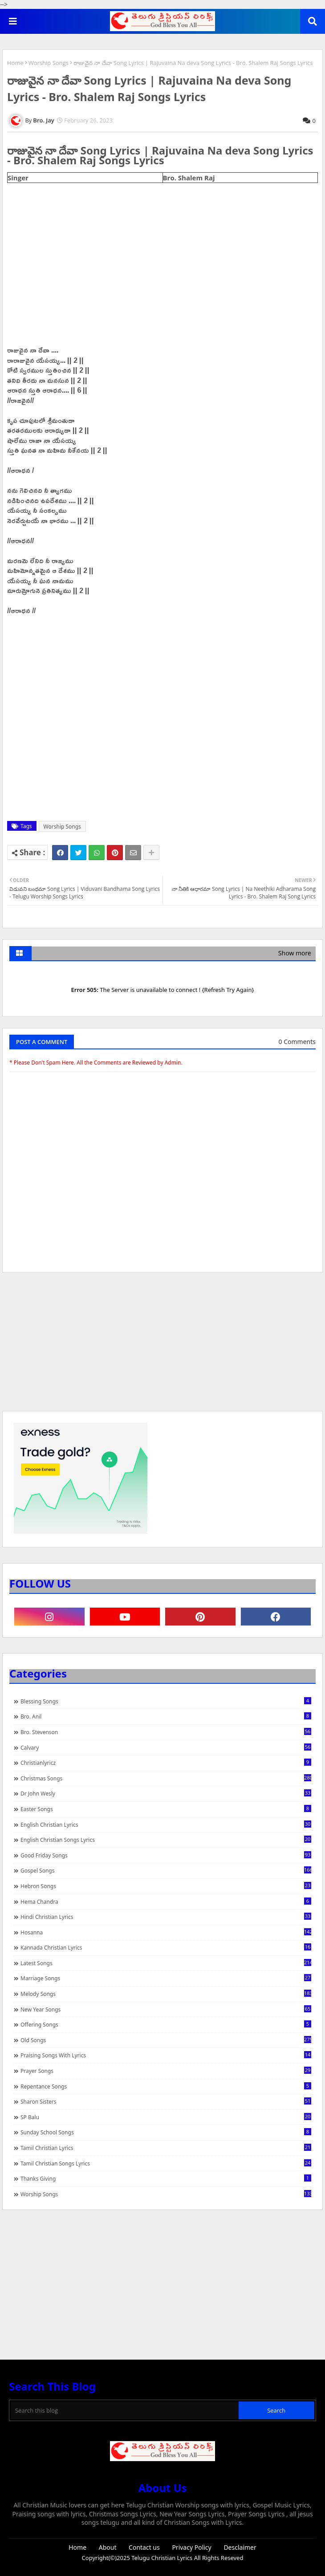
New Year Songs (165, 2009)
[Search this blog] (125, 2410)
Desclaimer (239, 2547)
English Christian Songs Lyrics (165, 1840)
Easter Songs (165, 1809)
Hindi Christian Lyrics (165, 1917)
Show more (294, 953)
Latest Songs (165, 1963)
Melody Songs (165, 1994)
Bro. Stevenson (165, 1732)
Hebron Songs (165, 1886)
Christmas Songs (165, 1778)
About (108, 2547)
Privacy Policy (191, 2547)
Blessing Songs (165, 1701)
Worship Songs (48, 63)
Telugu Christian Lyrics (162, 2558)
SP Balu (165, 2117)
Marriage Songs (165, 1978)
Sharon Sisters (165, 2101)
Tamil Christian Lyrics (165, 2148)
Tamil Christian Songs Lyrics (165, 2163)
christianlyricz (165, 1763)
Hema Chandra (165, 1901)
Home (15, 63)
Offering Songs (165, 2024)
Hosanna (165, 1932)
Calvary (165, 1747)
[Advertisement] (162, 1346)
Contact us (144, 2547)
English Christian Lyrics (165, 1824)
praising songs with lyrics (165, 2055)
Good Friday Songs (165, 1855)
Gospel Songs (165, 1870)
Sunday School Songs (165, 2132)
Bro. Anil (165, 1716)
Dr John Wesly (165, 1793)
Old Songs (165, 2040)
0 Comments (297, 1041)
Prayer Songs (165, 2071)
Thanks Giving (165, 2178)
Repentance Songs (165, 2086)
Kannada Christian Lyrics (165, 1947)
